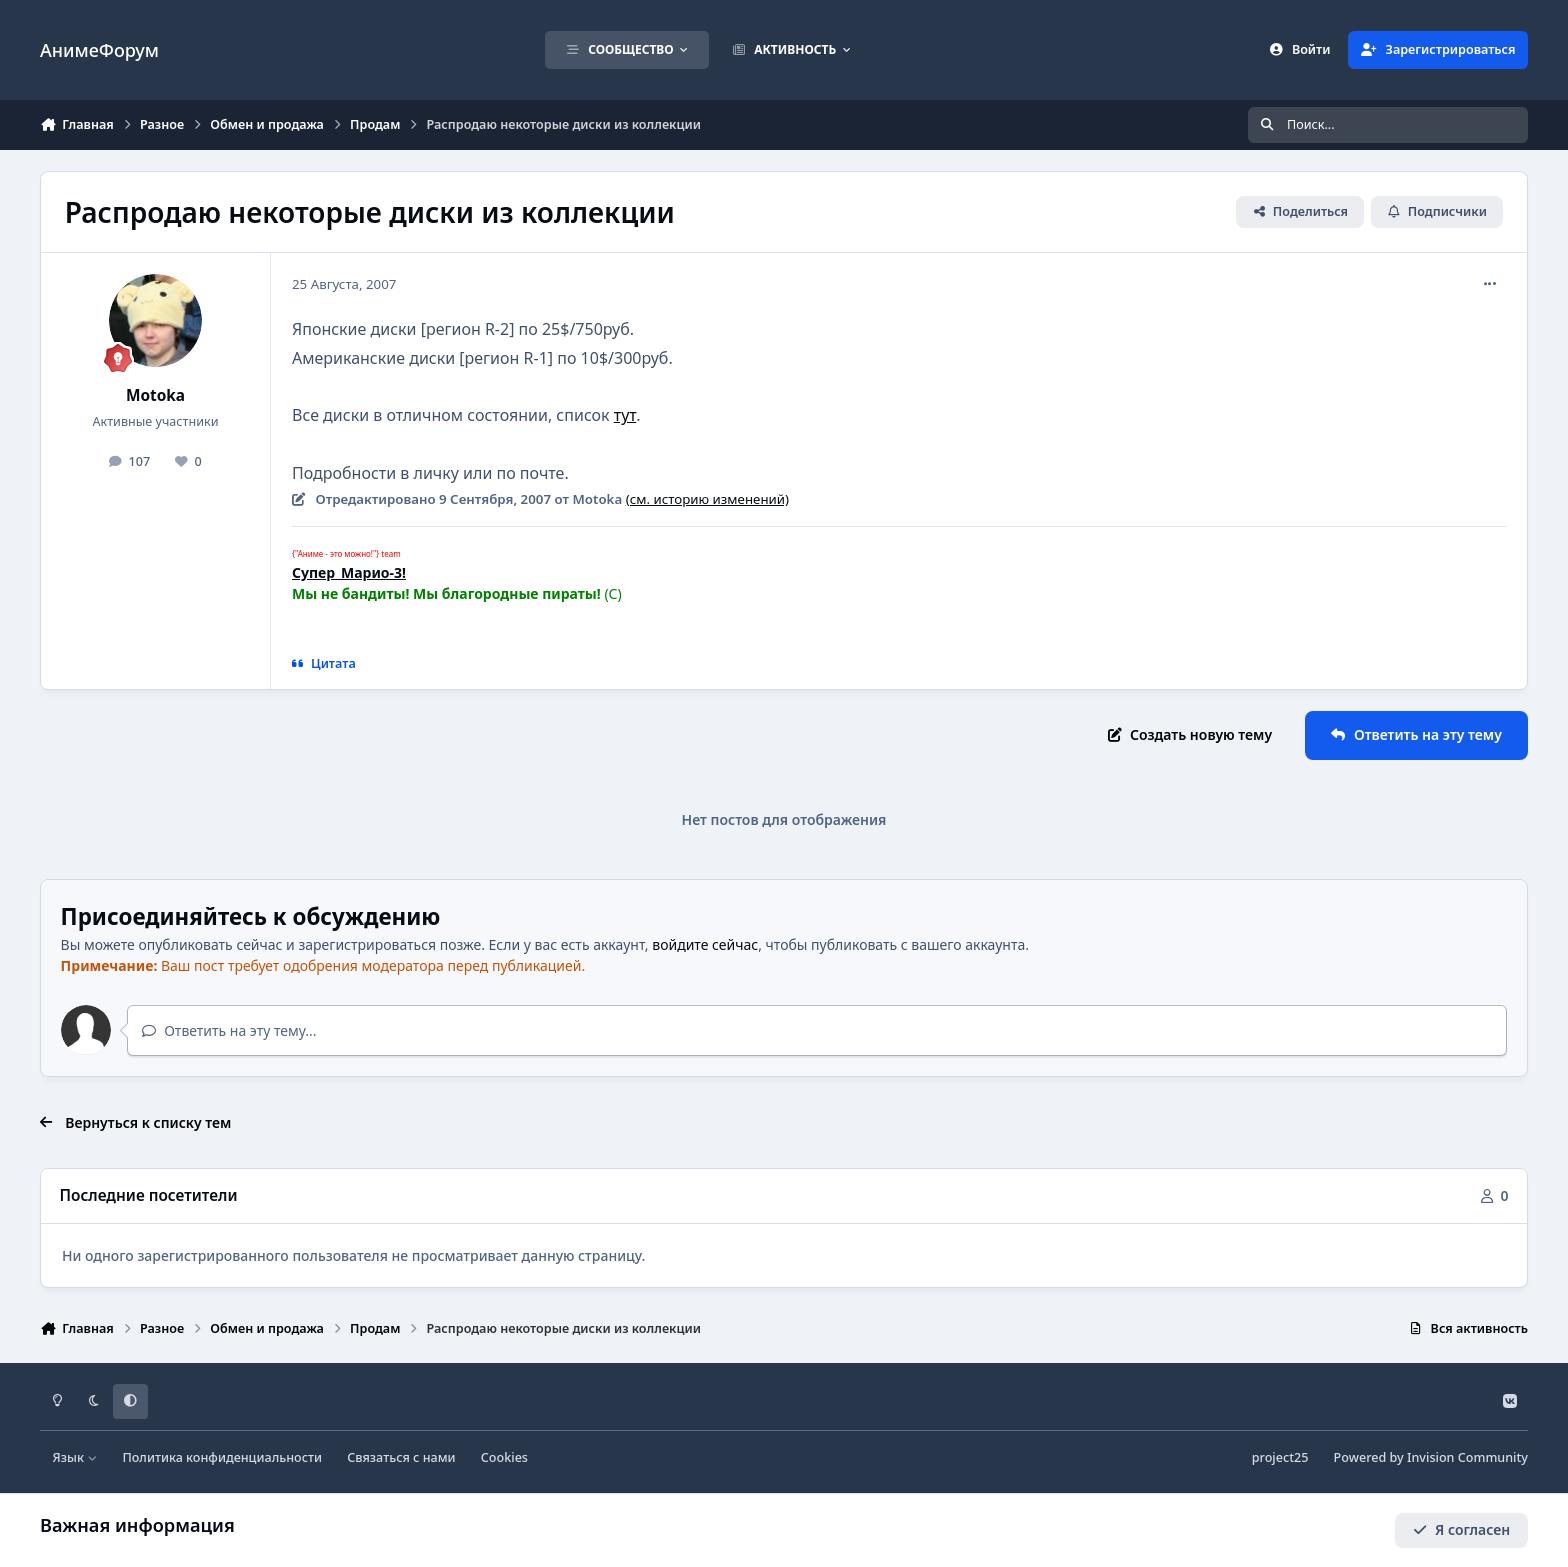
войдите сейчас (705, 944)
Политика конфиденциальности (222, 1457)
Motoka (155, 395)
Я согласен (1462, 1529)
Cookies (504, 1457)
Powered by (1431, 1457)
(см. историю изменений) (707, 499)
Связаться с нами (401, 1457)
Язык (75, 1457)
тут (625, 415)
